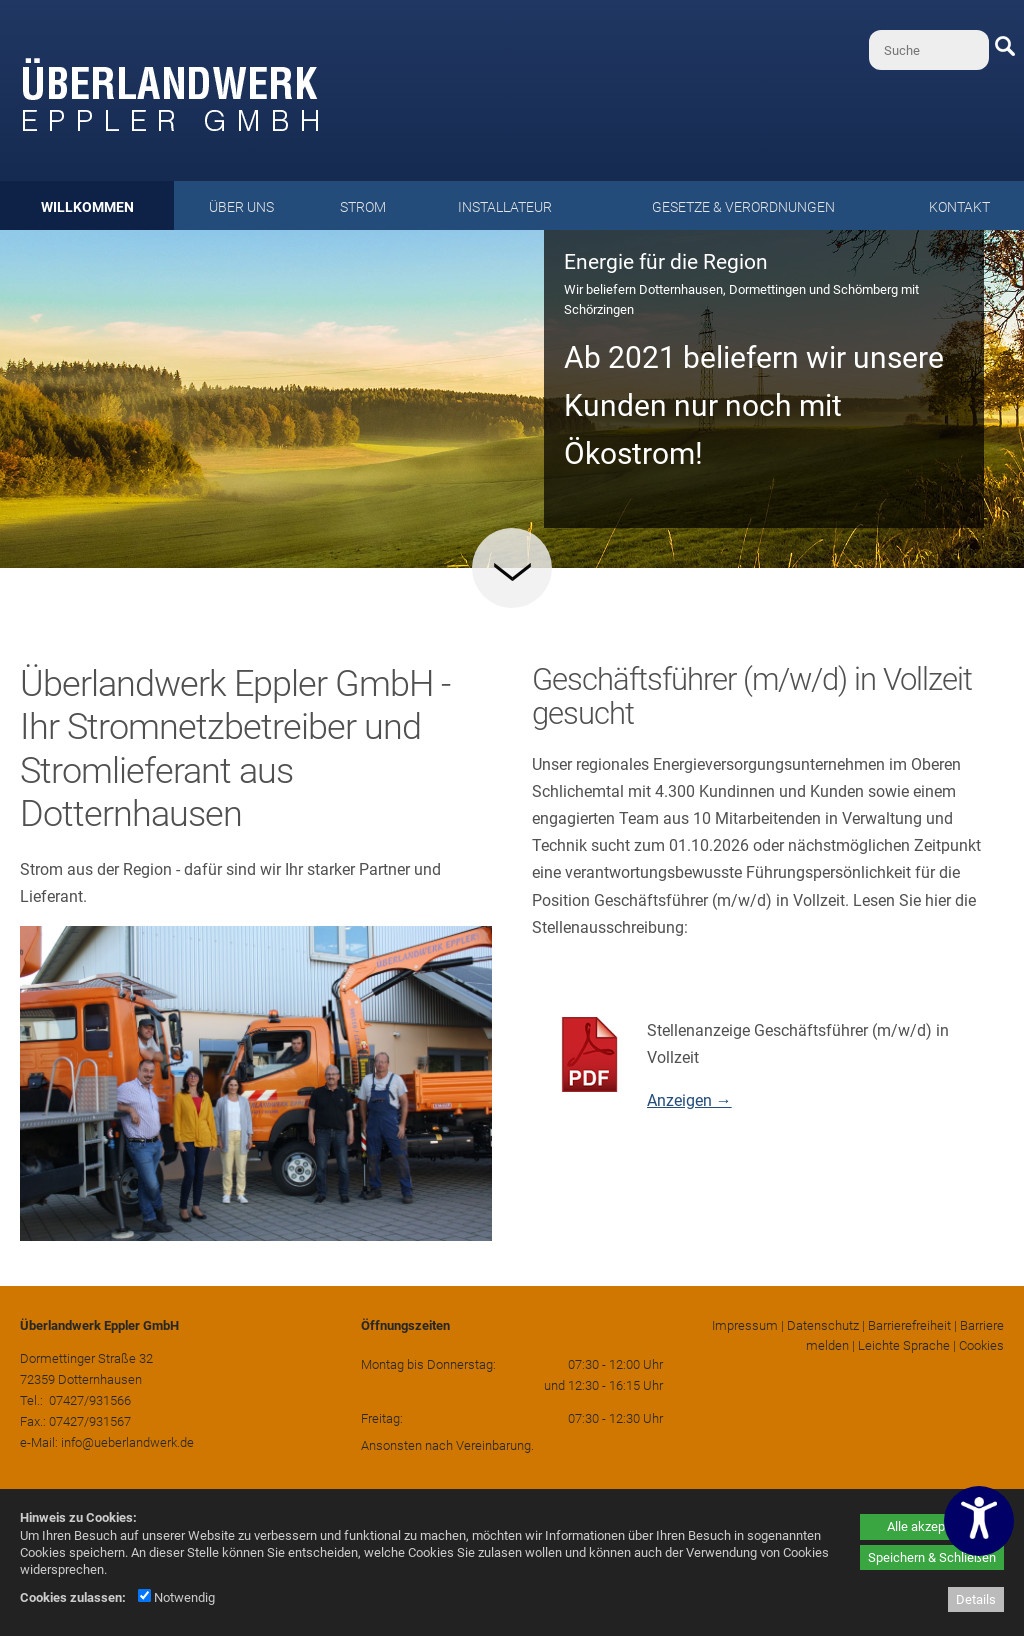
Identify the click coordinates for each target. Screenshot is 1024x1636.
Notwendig (176, 1597)
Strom (363, 207)
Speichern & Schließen (932, 1557)
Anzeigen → (689, 1100)
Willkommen (87, 207)
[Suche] (929, 50)
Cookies (981, 1345)
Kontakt (959, 207)
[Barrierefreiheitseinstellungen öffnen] (979, 1521)
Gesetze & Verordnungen (743, 207)
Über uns (241, 207)
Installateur (505, 207)
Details (976, 1599)
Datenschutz (823, 1325)
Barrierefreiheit (909, 1325)
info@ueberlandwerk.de (127, 1442)
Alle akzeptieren (932, 1526)
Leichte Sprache (904, 1345)
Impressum (745, 1325)
